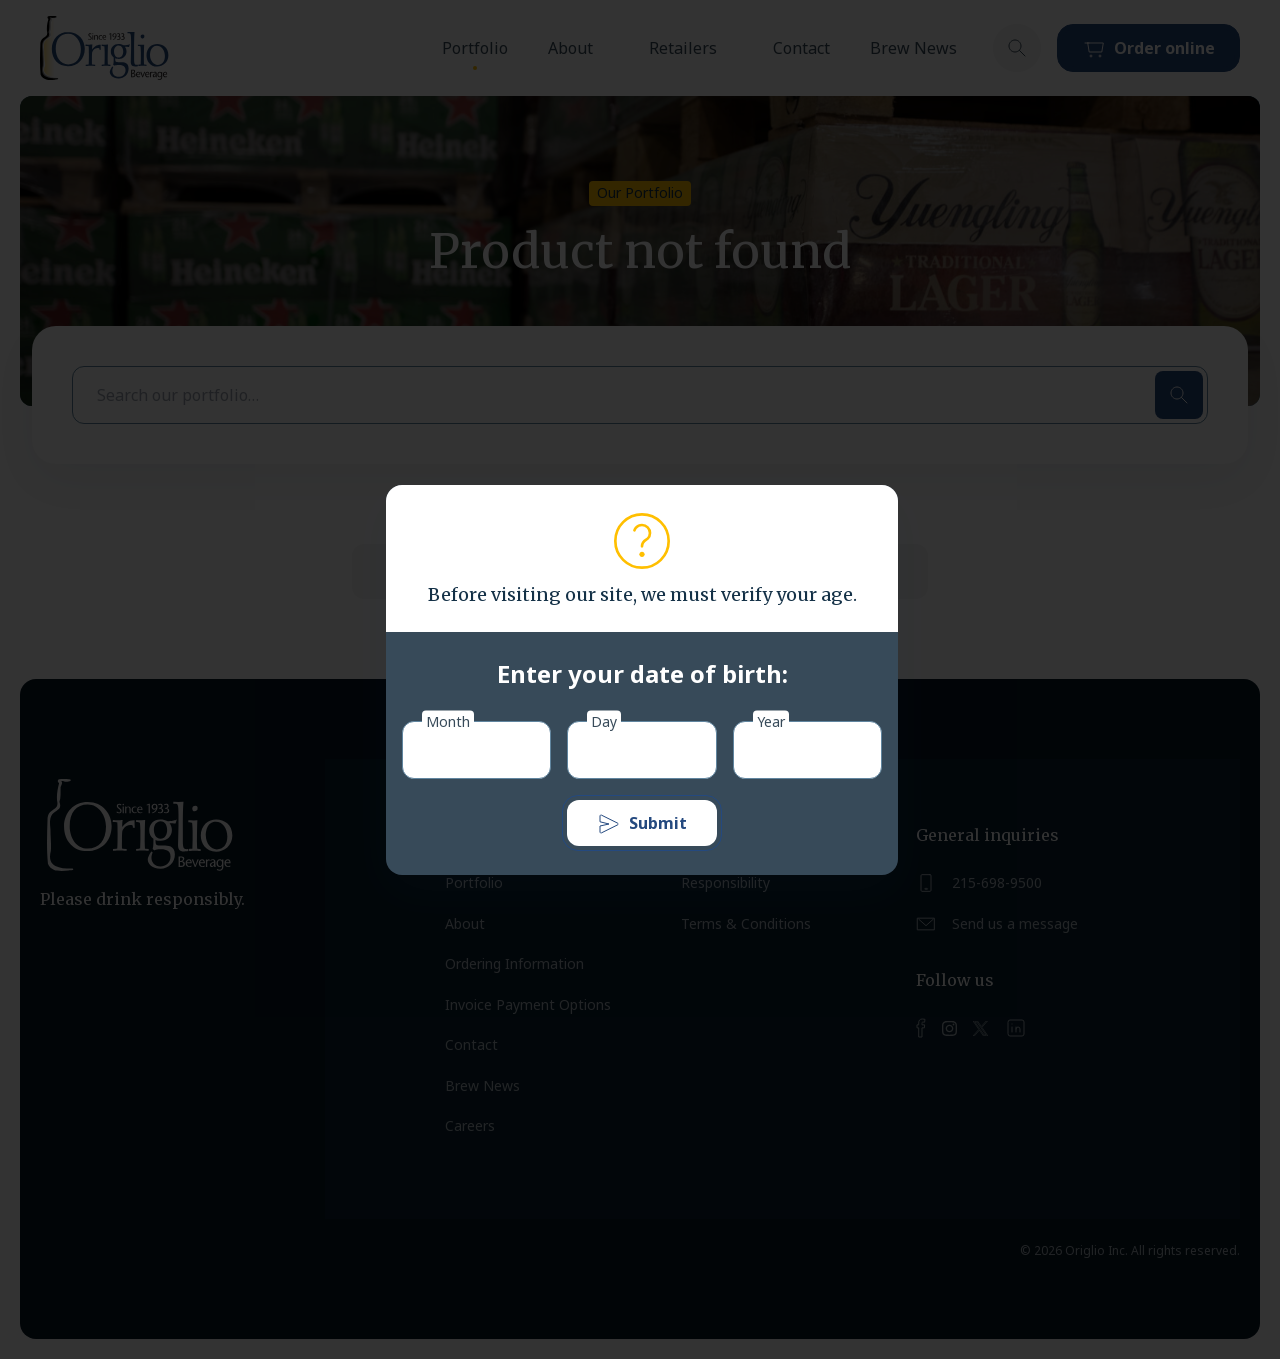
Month (448, 720)
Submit (642, 824)
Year (771, 720)
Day (604, 720)
